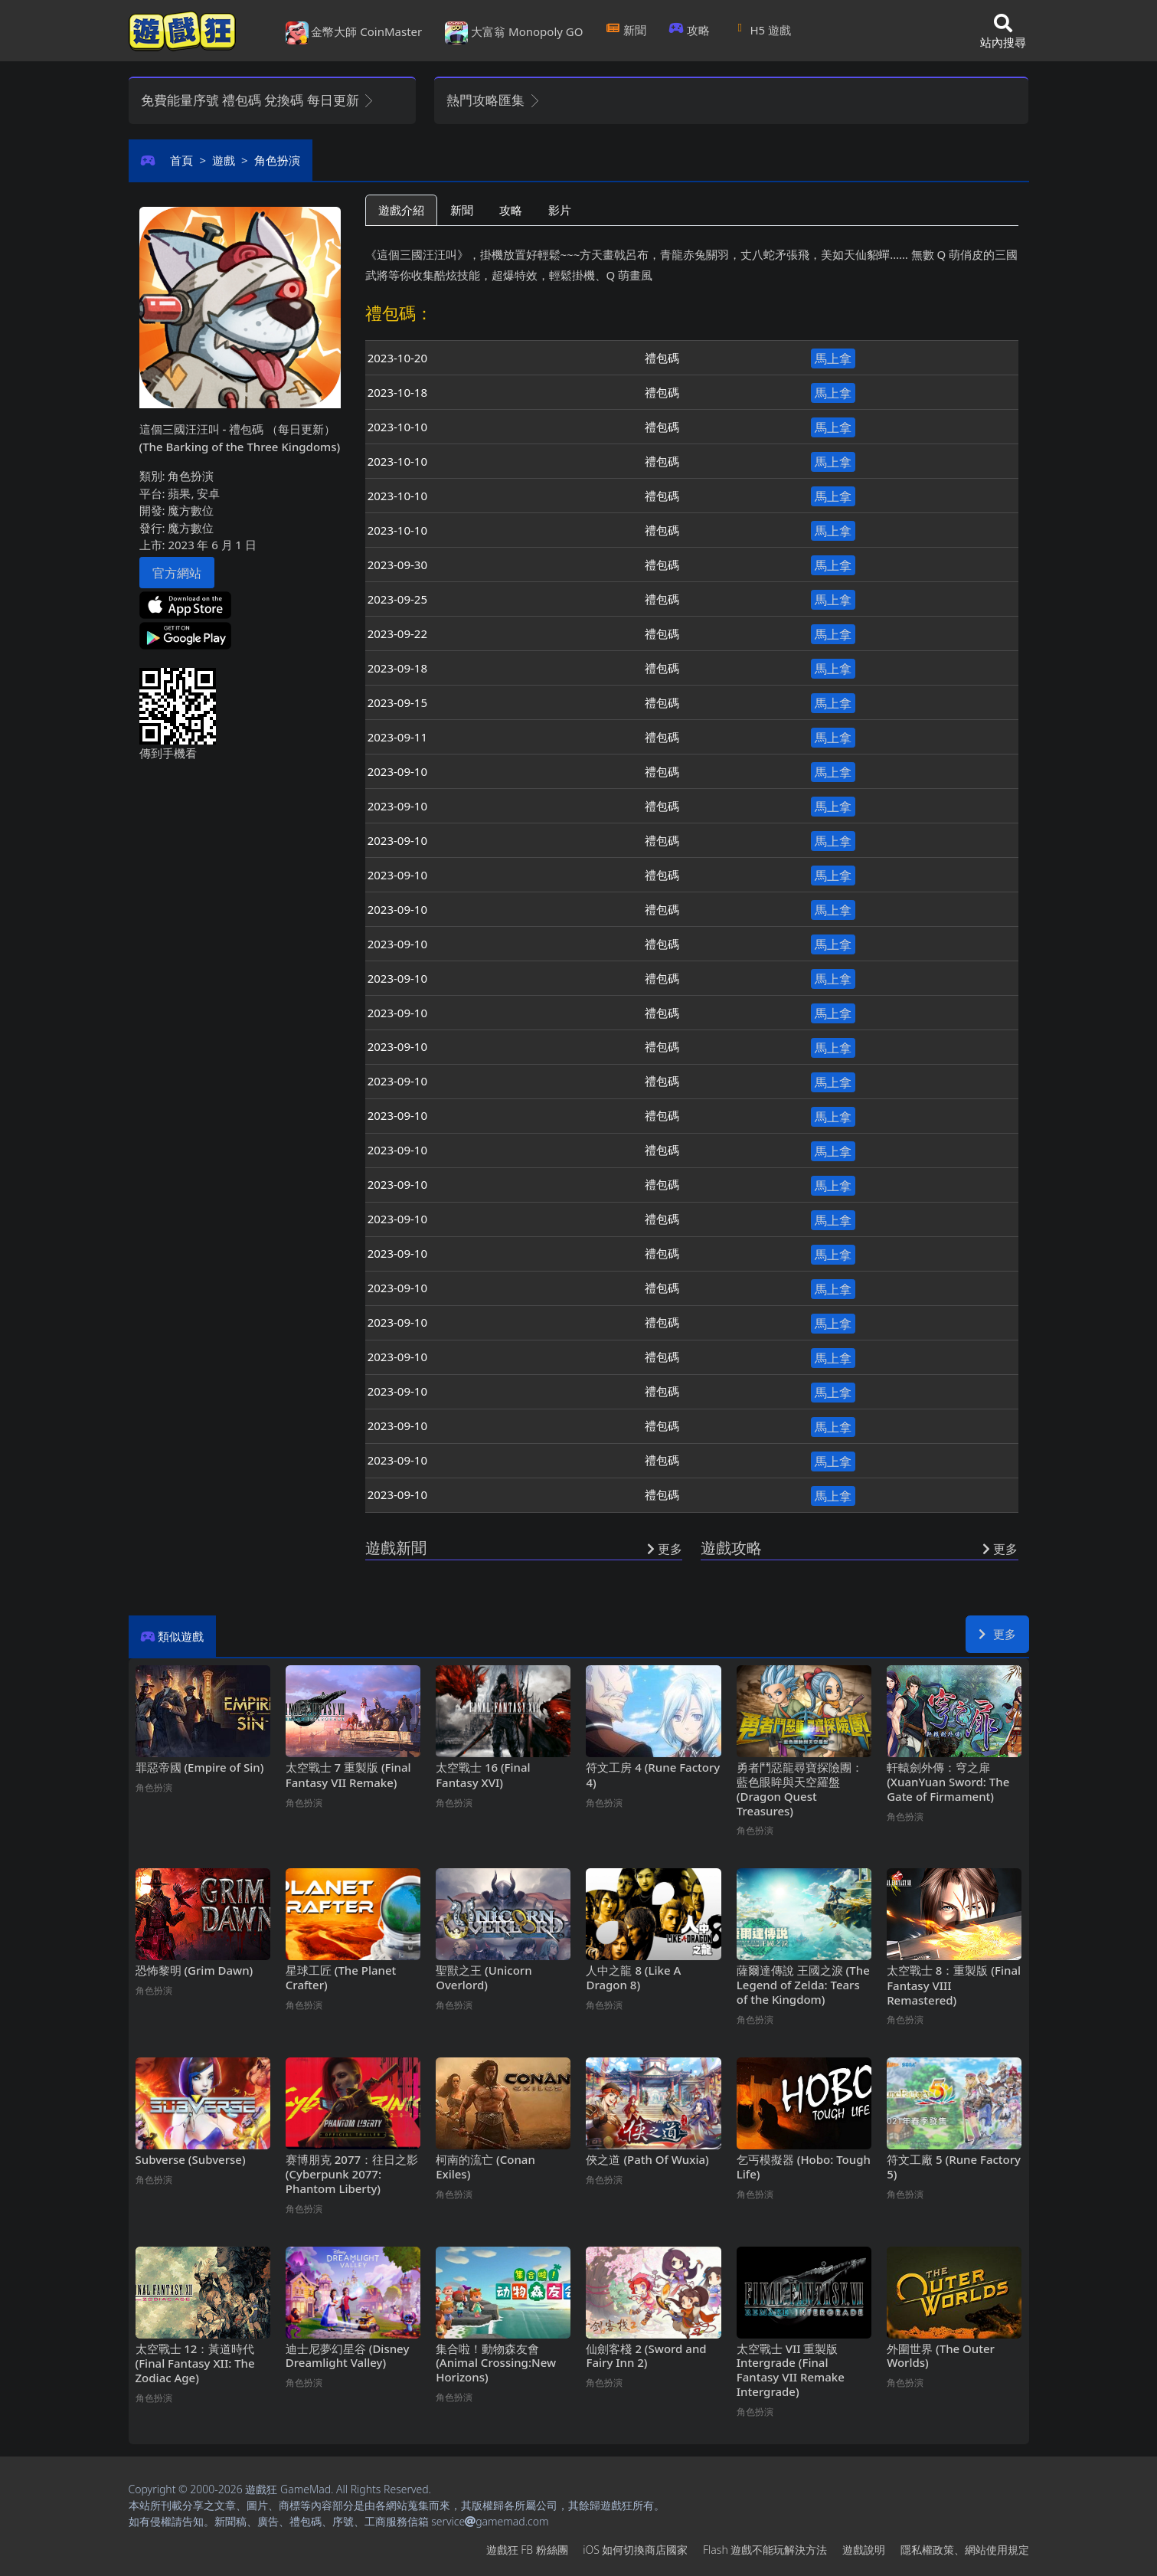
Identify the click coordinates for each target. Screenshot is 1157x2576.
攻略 (689, 30)
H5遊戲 (762, 30)
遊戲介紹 (401, 210)
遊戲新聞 (396, 1547)
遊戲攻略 (731, 1547)
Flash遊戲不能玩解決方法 (765, 2549)
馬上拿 (833, 358)
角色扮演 (277, 160)
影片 (559, 210)
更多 (997, 1634)
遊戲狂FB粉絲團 (527, 2549)
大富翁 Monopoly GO (514, 32)
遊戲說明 (863, 2549)
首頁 (181, 160)
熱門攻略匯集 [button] (493, 100)
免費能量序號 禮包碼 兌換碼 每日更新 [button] (258, 100)
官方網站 (176, 573)
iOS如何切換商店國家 (635, 2549)
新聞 (626, 30)
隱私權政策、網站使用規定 (964, 2549)
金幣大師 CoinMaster (354, 32)
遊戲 (223, 160)
